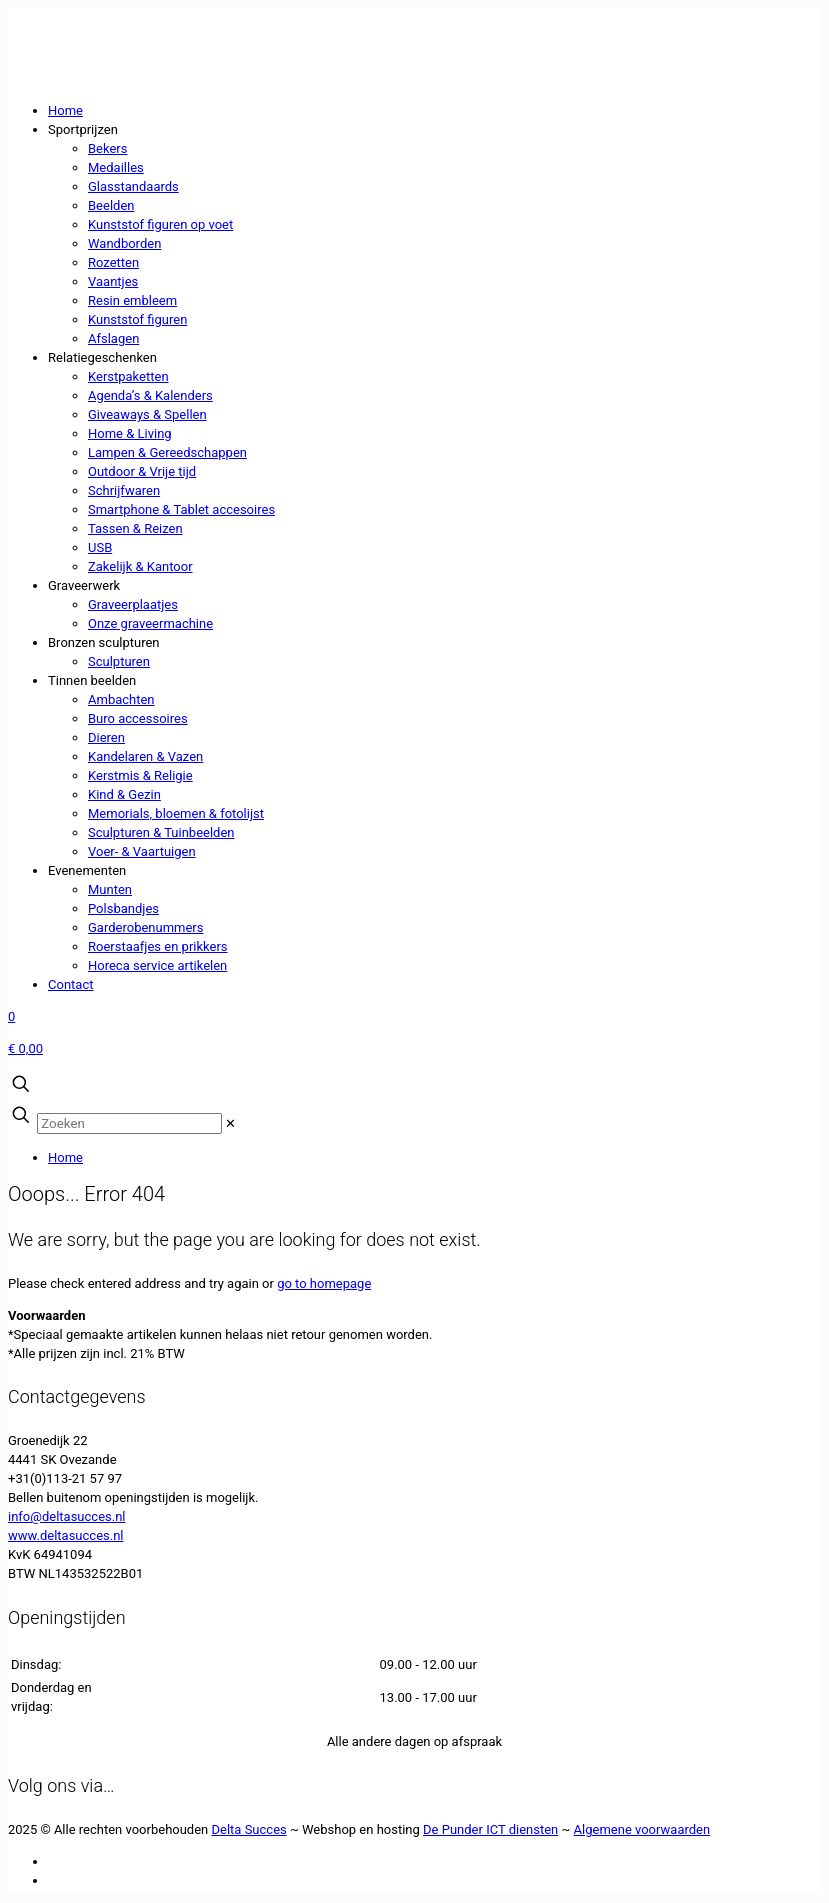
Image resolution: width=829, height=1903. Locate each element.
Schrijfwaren (124, 490)
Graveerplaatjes (133, 604)
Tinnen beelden (92, 680)
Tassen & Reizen (135, 528)
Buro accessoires (138, 718)
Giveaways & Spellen (147, 414)
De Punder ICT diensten (490, 1829)
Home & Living (130, 433)
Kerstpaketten (128, 376)
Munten (110, 889)
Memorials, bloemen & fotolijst (176, 813)
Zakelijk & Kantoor (140, 566)
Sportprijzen (83, 129)
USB (100, 547)
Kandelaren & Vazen (145, 756)
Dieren (106, 737)
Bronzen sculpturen (104, 642)
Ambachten (121, 699)
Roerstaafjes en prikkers (158, 946)
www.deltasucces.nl (66, 1535)
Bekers (107, 148)
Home (65, 110)
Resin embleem (132, 300)
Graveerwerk (84, 585)
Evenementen (87, 870)
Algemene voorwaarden (642, 1829)
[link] (230, 1123)
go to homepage (324, 1283)
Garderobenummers (145, 927)
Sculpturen (119, 661)
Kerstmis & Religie (140, 775)
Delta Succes (249, 1829)
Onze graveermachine (150, 623)
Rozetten (113, 262)
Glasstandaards (133, 186)
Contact (70, 984)
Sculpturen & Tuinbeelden (161, 832)
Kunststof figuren (137, 319)
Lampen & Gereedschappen (167, 452)
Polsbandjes (123, 908)
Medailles (116, 167)
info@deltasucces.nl (67, 1516)
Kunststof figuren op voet (160, 224)
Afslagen (113, 338)
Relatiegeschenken (102, 357)
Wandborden (124, 243)
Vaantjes (113, 281)
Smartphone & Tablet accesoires (181, 509)
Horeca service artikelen (157, 965)
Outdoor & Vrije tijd (142, 471)
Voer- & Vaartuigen (142, 851)
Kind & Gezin (124, 794)
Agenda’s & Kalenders (150, 395)
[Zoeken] (129, 1123)
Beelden (111, 205)
